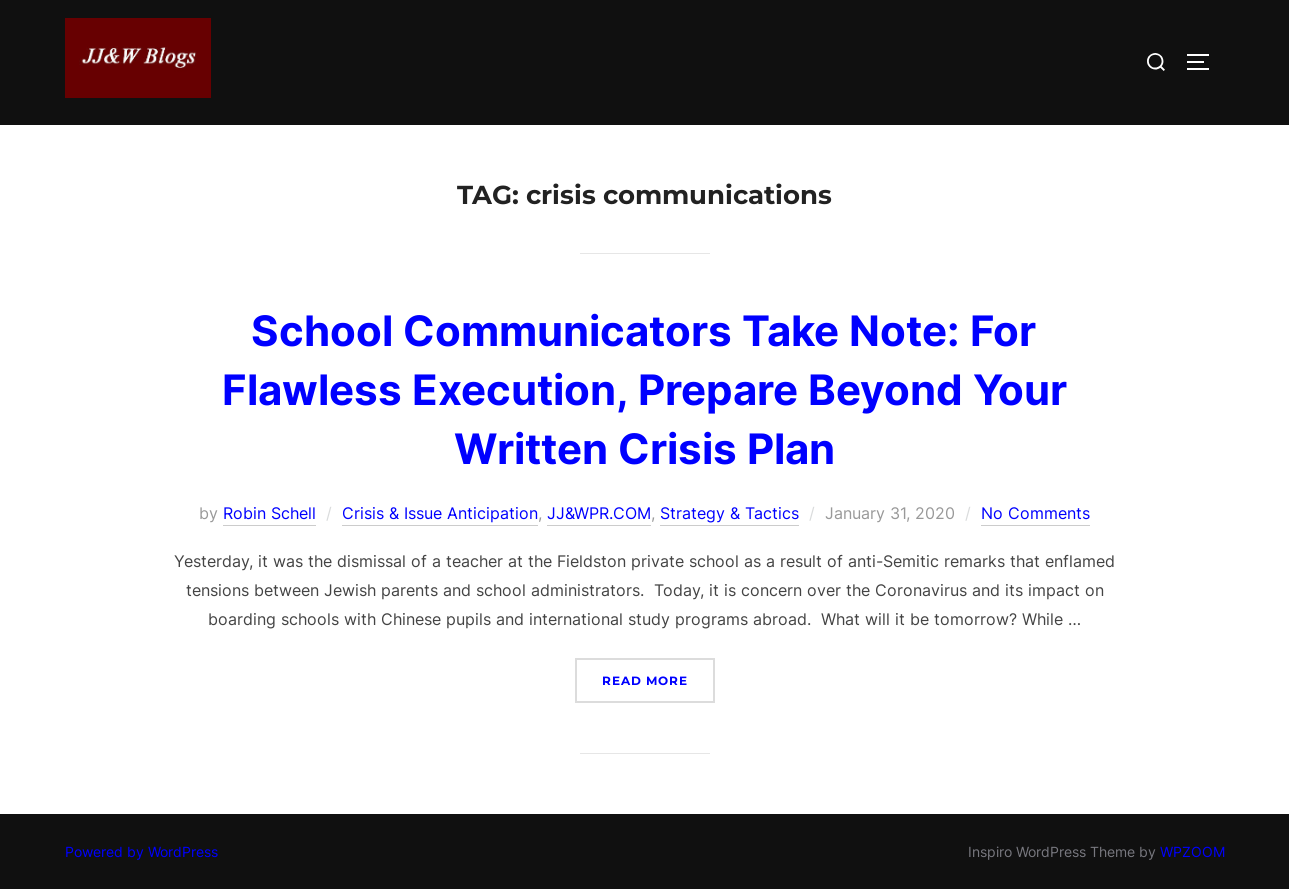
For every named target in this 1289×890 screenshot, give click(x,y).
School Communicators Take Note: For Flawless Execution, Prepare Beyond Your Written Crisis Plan (644, 389)
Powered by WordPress (141, 851)
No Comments (1035, 513)
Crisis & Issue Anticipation (440, 513)
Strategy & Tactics (729, 513)
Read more (658, 678)
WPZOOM (1192, 851)
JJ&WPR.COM (599, 513)
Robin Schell (269, 513)
